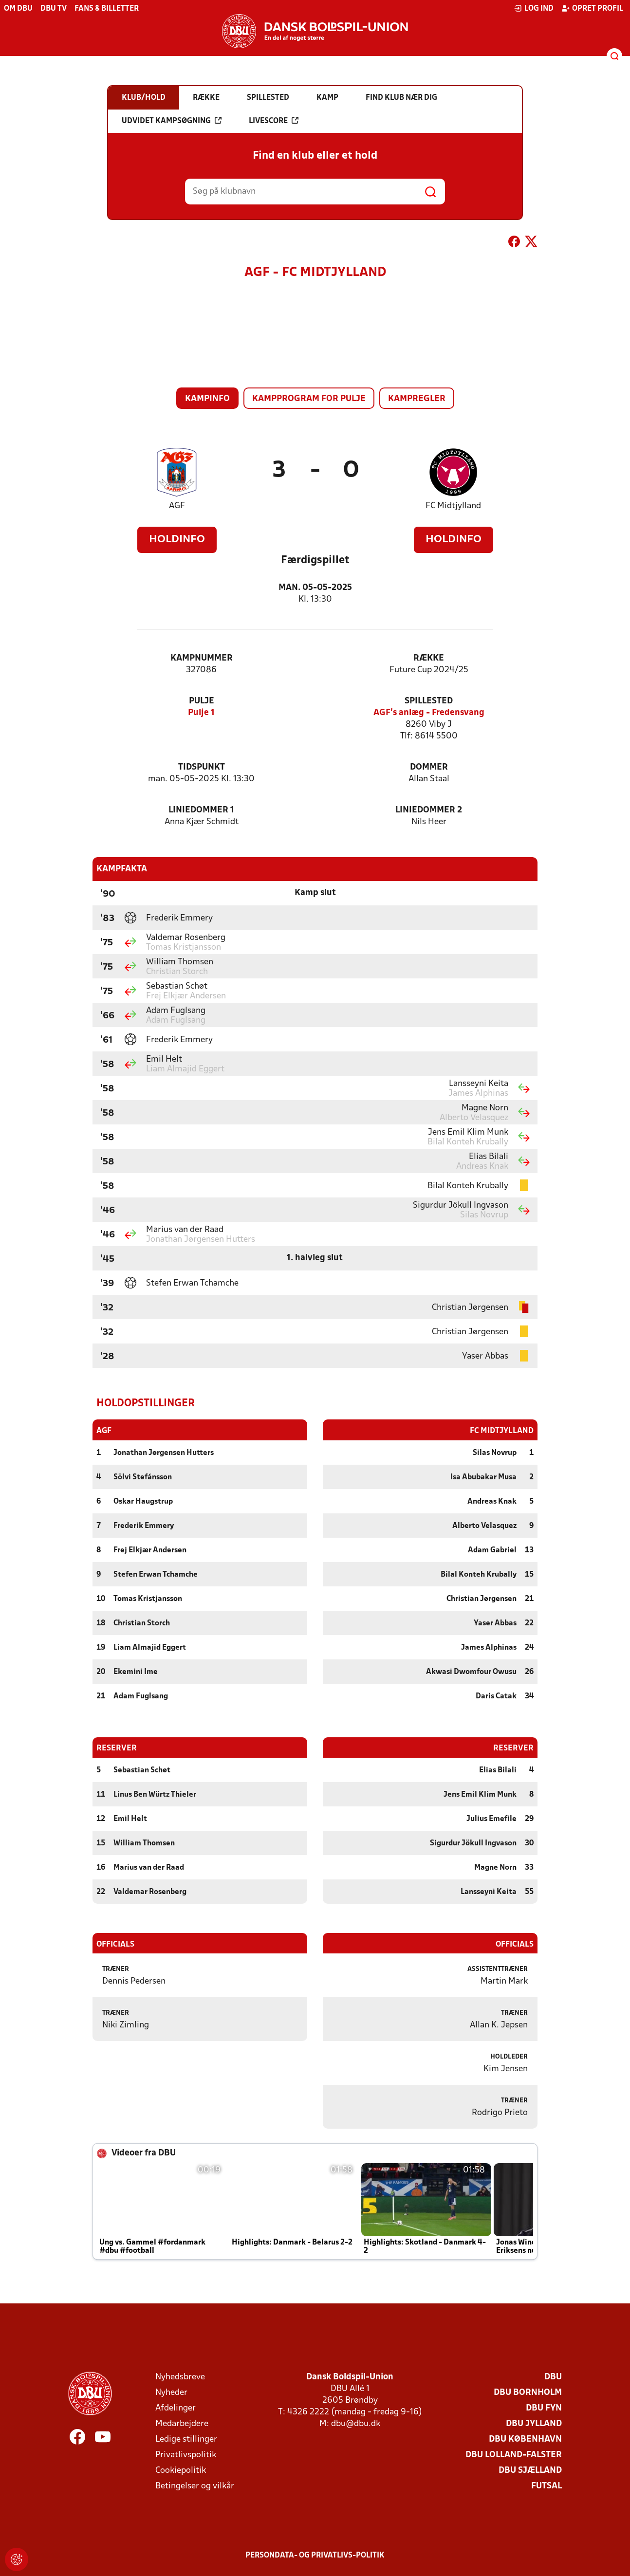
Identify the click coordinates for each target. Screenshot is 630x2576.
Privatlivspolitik (185, 2454)
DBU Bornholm (528, 2392)
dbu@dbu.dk (355, 2423)
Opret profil (592, 8)
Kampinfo (207, 399)
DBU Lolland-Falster (513, 2454)
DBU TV (53, 8)
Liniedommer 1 (201, 810)
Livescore (273, 121)
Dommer (429, 767)
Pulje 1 (201, 713)
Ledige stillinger (186, 2439)
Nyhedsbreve (180, 2377)
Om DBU (18, 8)
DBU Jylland (534, 2423)
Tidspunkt (201, 767)
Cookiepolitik (180, 2470)
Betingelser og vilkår (194, 2486)
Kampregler (416, 399)
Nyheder (171, 2392)
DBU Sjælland (530, 2470)
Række (428, 658)
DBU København (525, 2439)
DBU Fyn (544, 2408)
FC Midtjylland (453, 506)
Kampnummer (201, 658)
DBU (553, 2377)
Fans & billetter (106, 8)
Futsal (546, 2486)
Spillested (429, 701)
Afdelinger (175, 2408)
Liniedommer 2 (428, 810)
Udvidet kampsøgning (172, 121)
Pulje (201, 701)
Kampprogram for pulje (309, 399)
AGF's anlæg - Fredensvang (428, 713)
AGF (177, 506)
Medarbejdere (181, 2423)
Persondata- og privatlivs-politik (315, 2555)
